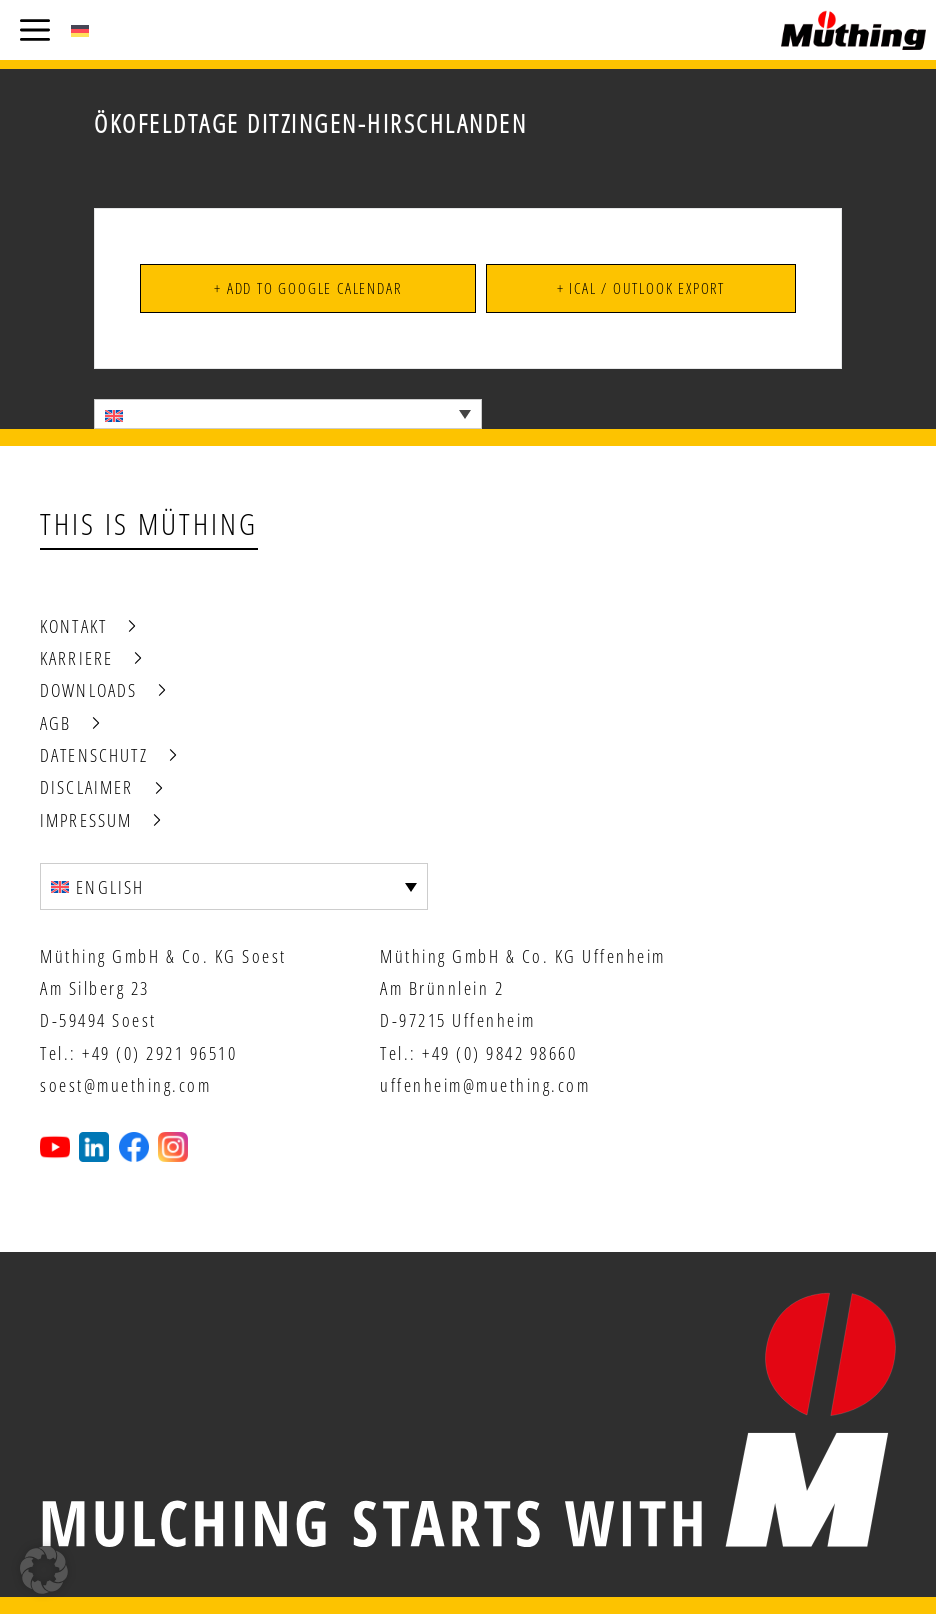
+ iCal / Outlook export (641, 288)
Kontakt (73, 626)
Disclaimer (87, 787)
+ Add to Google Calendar (307, 288)
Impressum (86, 820)
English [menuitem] (110, 887)
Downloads (88, 690)
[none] (288, 414)
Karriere (76, 658)
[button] (44, 1570)
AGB (55, 723)
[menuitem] (80, 30)
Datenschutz (94, 755)
